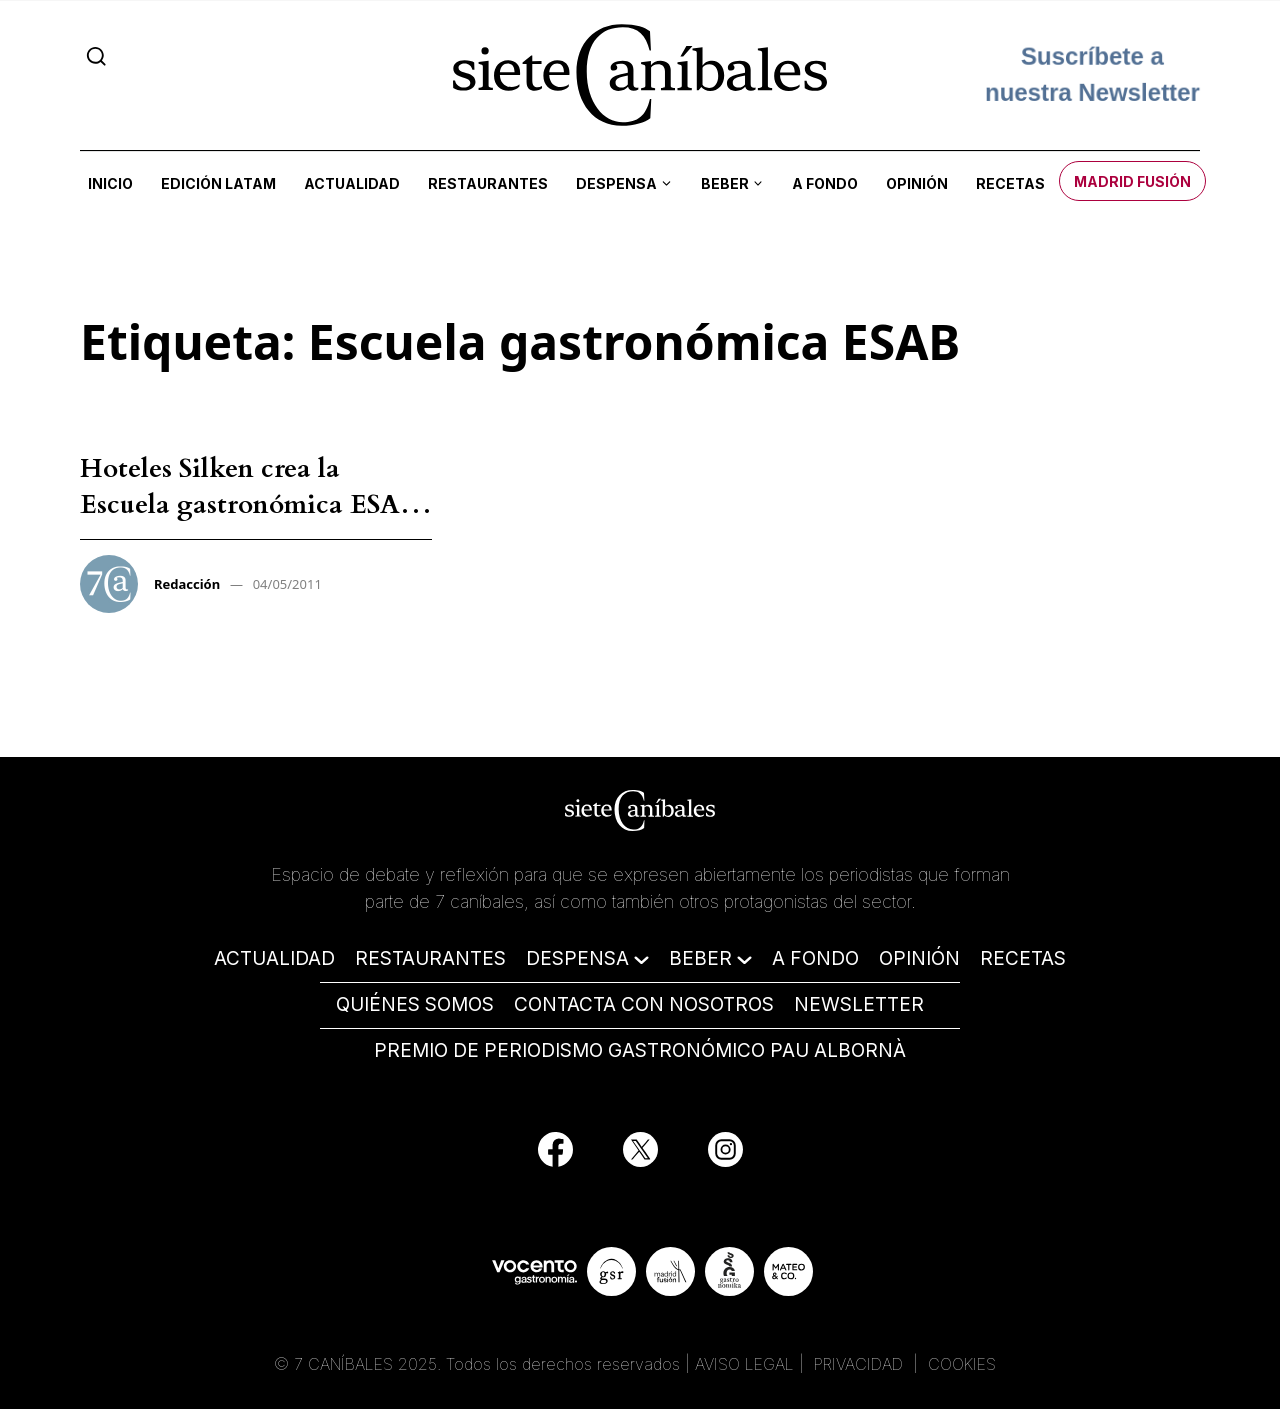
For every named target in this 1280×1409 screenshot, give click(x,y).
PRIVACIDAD (861, 1364)
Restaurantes (488, 183)
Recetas (1010, 183)
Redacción (187, 584)
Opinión (917, 183)
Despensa (616, 183)
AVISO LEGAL (744, 1364)
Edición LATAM (218, 183)
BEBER (700, 958)
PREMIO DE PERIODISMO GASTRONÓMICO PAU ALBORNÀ (640, 1050)
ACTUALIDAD (274, 958)
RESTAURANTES (430, 958)
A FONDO (815, 958)
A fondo (825, 183)
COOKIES (962, 1364)
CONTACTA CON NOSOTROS (644, 1004)
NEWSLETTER (859, 1004)
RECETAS (1023, 958)
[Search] (96, 56)
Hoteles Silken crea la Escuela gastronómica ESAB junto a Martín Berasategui (249, 505)
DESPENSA (577, 958)
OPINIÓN (919, 958)
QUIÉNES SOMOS (415, 1004)
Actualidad (352, 183)
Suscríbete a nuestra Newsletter (1092, 74)
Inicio (110, 183)
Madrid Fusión (1132, 181)
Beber (725, 183)
